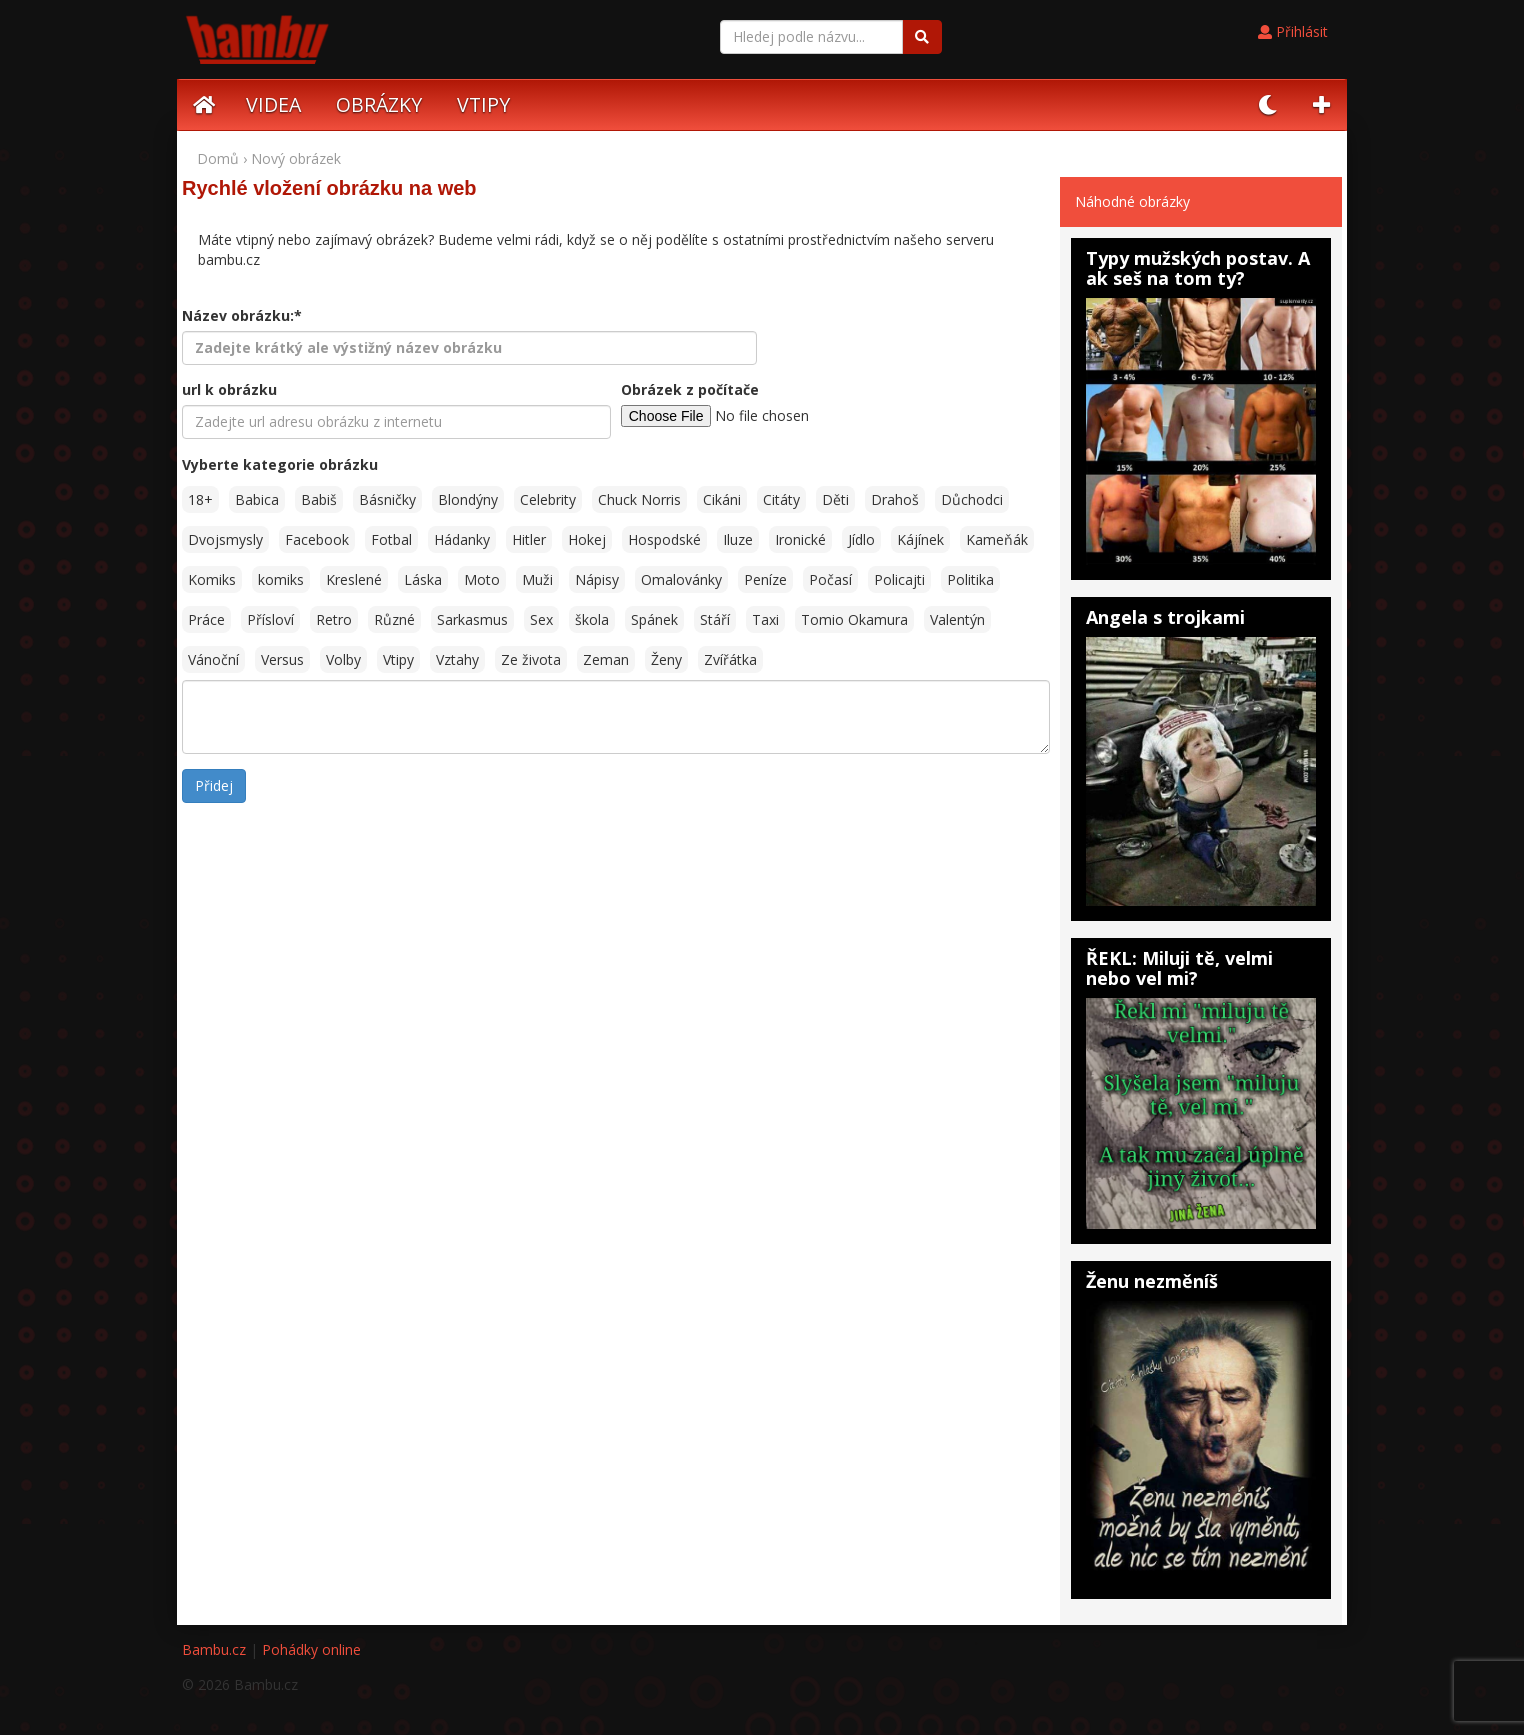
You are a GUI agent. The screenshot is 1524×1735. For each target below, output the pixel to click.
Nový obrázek (296, 158)
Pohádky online (311, 1649)
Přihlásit (1293, 31)
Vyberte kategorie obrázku (280, 464)
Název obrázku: (242, 315)
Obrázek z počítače (690, 389)
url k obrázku (229, 389)
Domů (218, 158)
